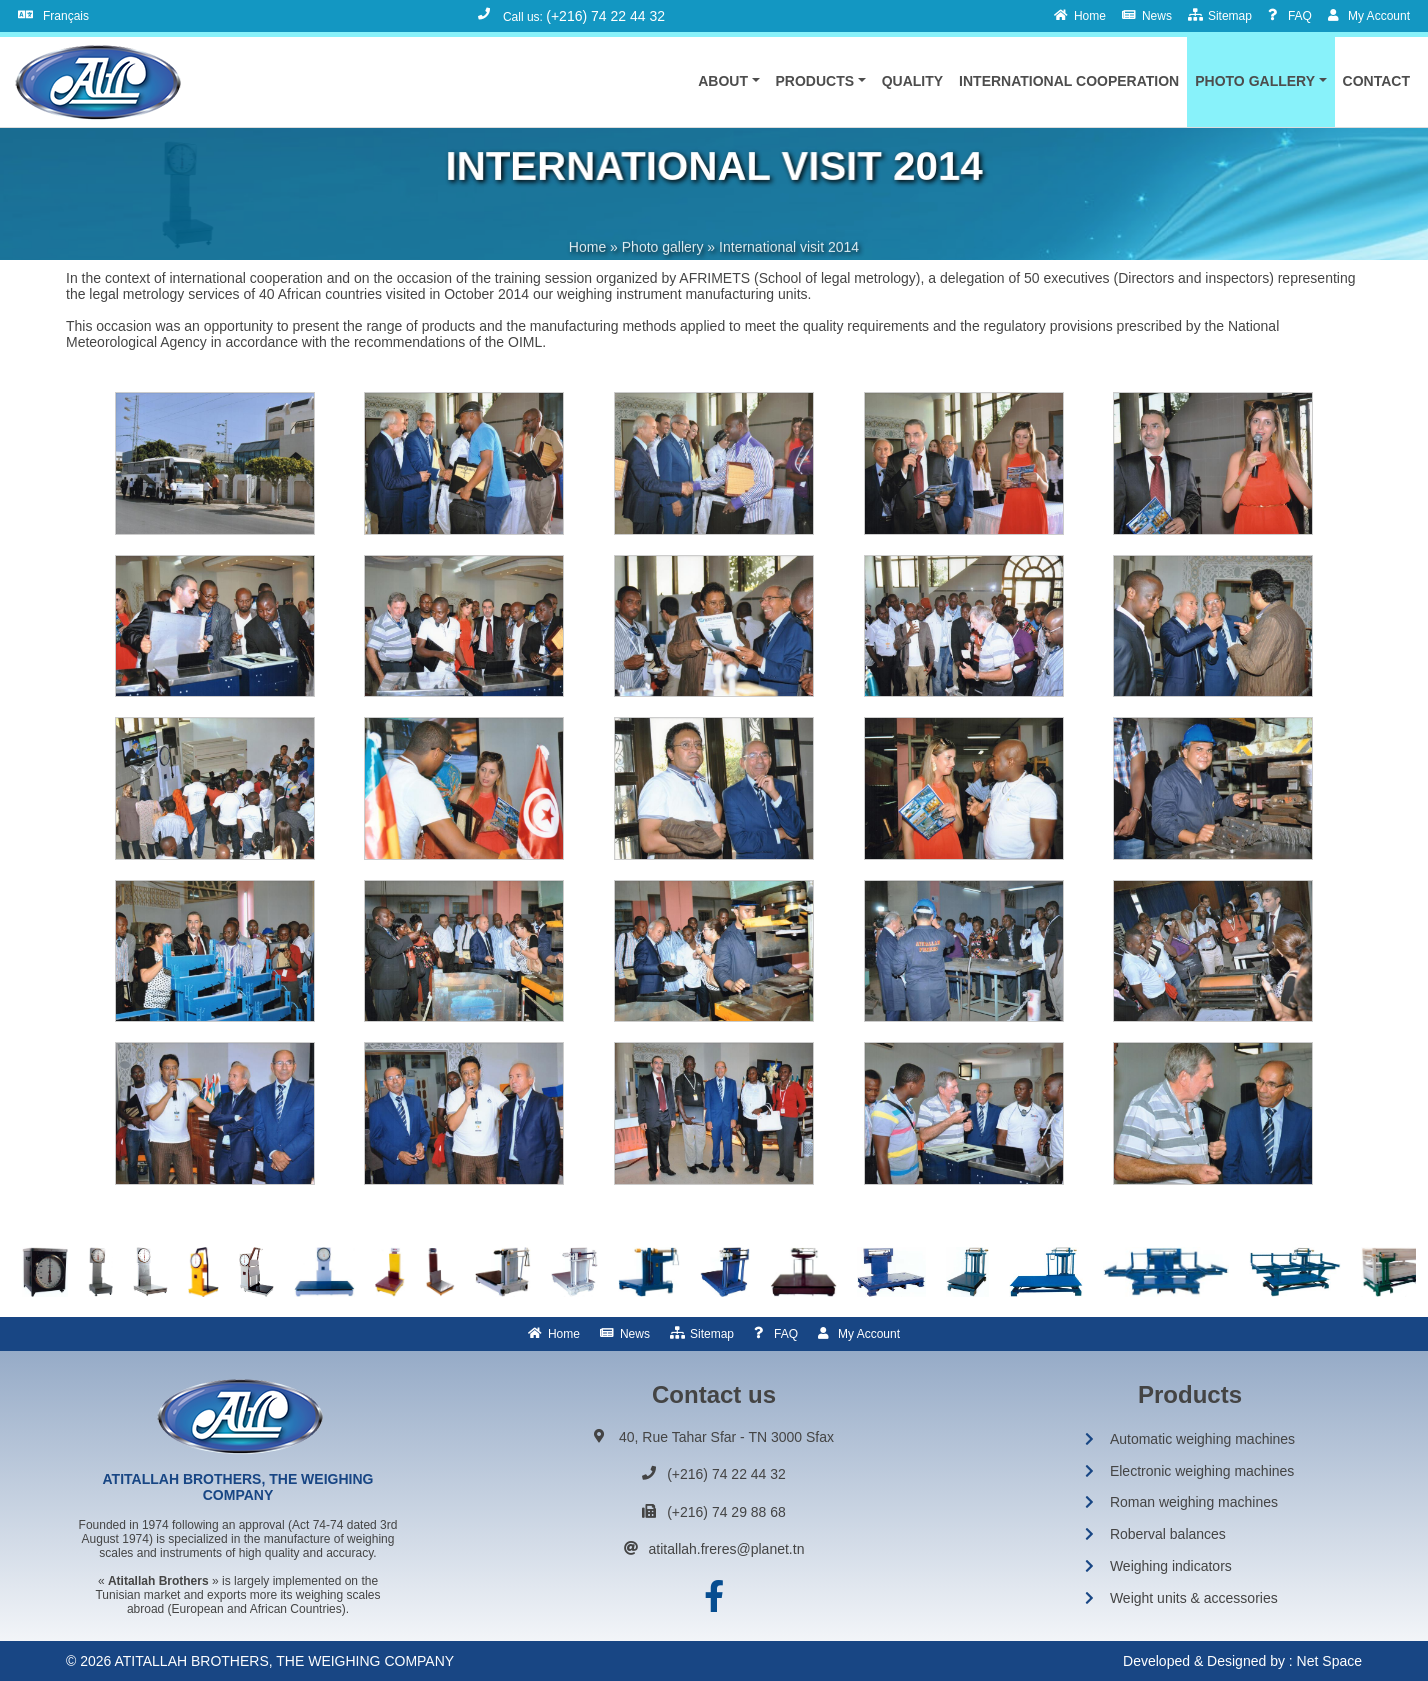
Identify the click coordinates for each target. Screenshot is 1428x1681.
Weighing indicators (1171, 1566)
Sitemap (712, 1334)
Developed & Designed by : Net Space (1242, 1661)
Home (564, 1334)
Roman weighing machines (1194, 1502)
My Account (869, 1334)
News (635, 1334)
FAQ (786, 1334)
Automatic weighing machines (1202, 1439)
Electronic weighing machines (1202, 1471)
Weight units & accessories (1194, 1598)
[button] (728, 81)
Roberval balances (1168, 1534)
